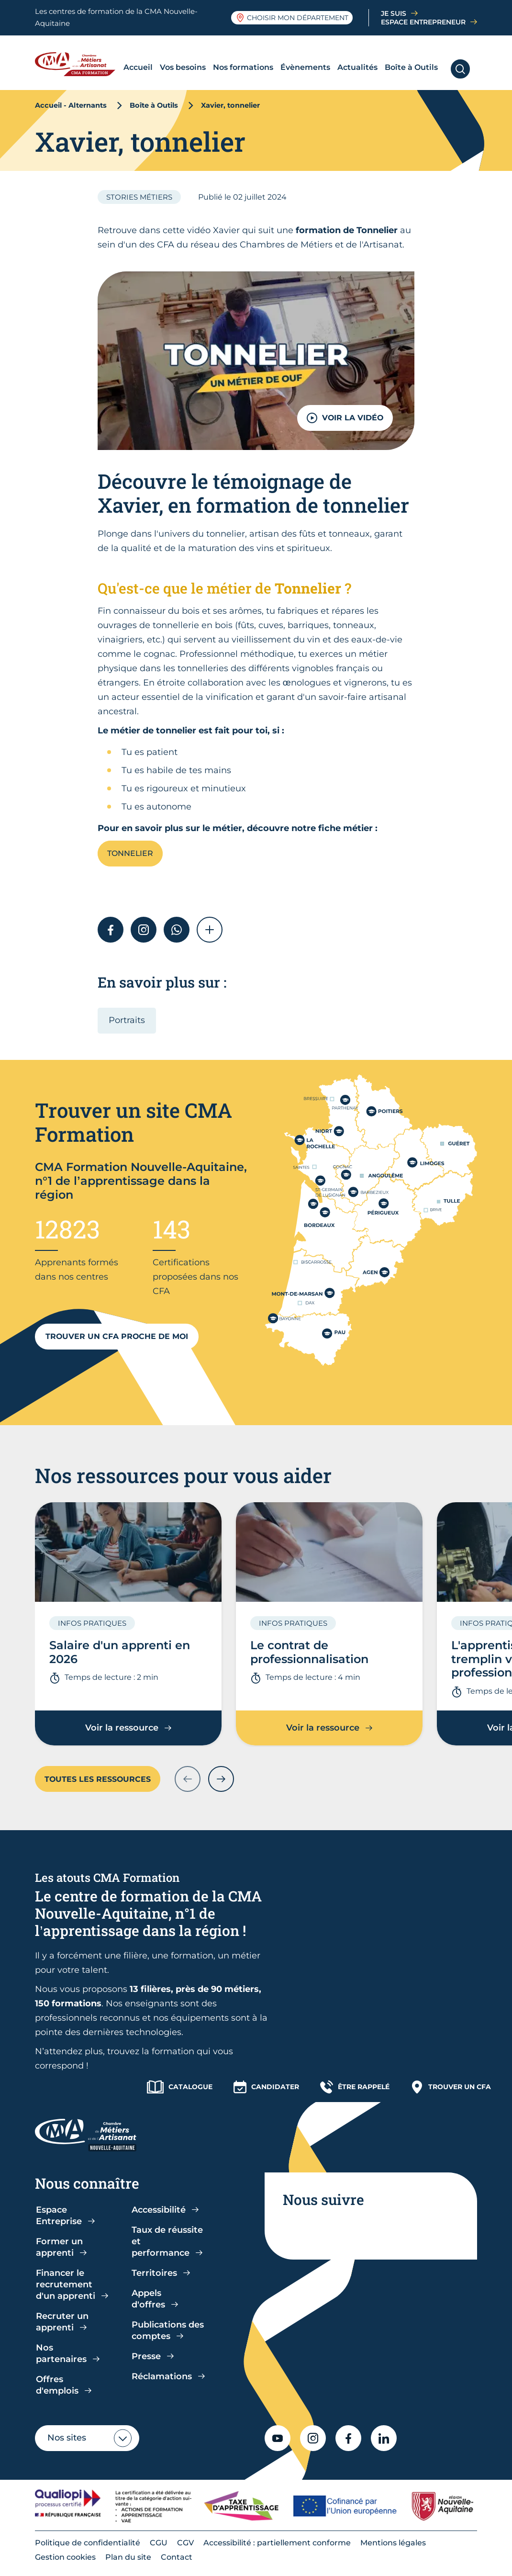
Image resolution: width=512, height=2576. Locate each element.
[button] (210, 930)
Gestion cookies (65, 2557)
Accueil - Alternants (71, 105)
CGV (185, 2542)
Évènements (305, 67)
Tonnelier (130, 853)
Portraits (127, 1020)
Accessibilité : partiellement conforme (277, 2542)
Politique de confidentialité (87, 2542)
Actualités (357, 67)
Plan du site (128, 2557)
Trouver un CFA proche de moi (116, 1336)
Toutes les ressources (98, 1779)
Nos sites (66, 2437)
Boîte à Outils (411, 67)
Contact (176, 2557)
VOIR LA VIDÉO (345, 418)
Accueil (138, 67)
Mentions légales (393, 2542)
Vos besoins (183, 67)
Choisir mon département (292, 17)
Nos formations (243, 67)
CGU (158, 2542)
